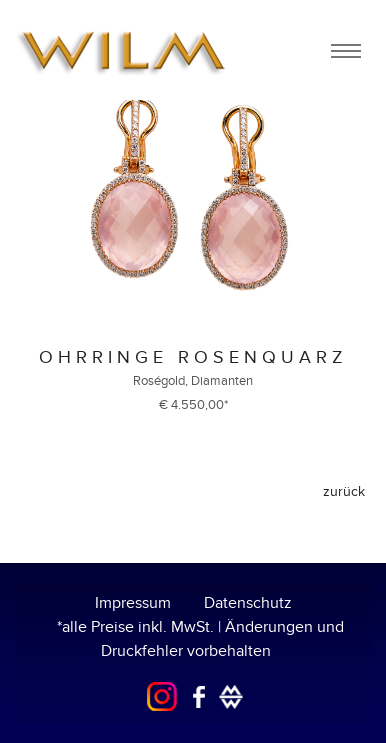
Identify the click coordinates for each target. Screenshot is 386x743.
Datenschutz (248, 603)
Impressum (133, 603)
